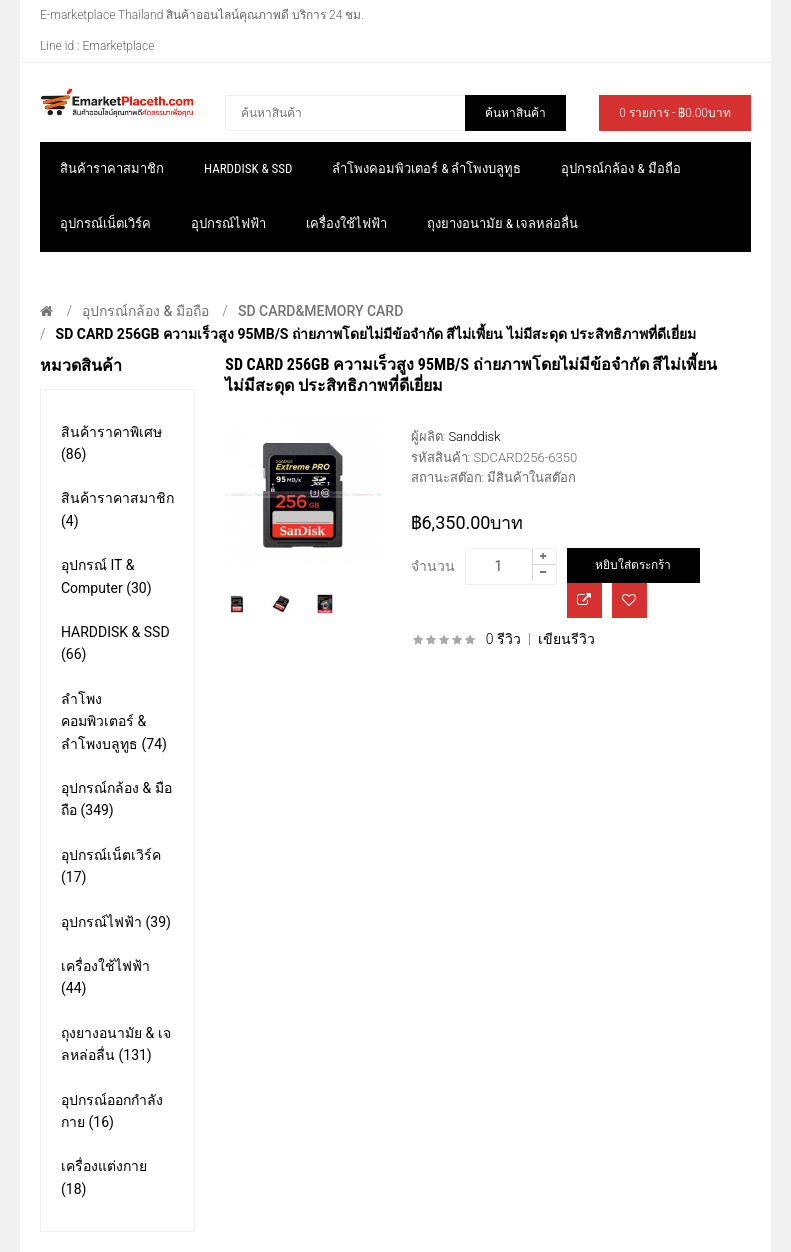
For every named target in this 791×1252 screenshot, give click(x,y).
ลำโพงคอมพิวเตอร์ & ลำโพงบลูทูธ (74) (114, 721)
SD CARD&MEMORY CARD (320, 311)
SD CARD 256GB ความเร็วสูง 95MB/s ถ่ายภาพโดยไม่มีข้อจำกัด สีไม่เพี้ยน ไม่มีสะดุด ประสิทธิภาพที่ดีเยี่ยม (376, 334)
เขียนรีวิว (566, 639)
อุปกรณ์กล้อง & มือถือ (145, 311)
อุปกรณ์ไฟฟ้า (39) (116, 922)
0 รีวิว (503, 639)
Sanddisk (474, 436)
